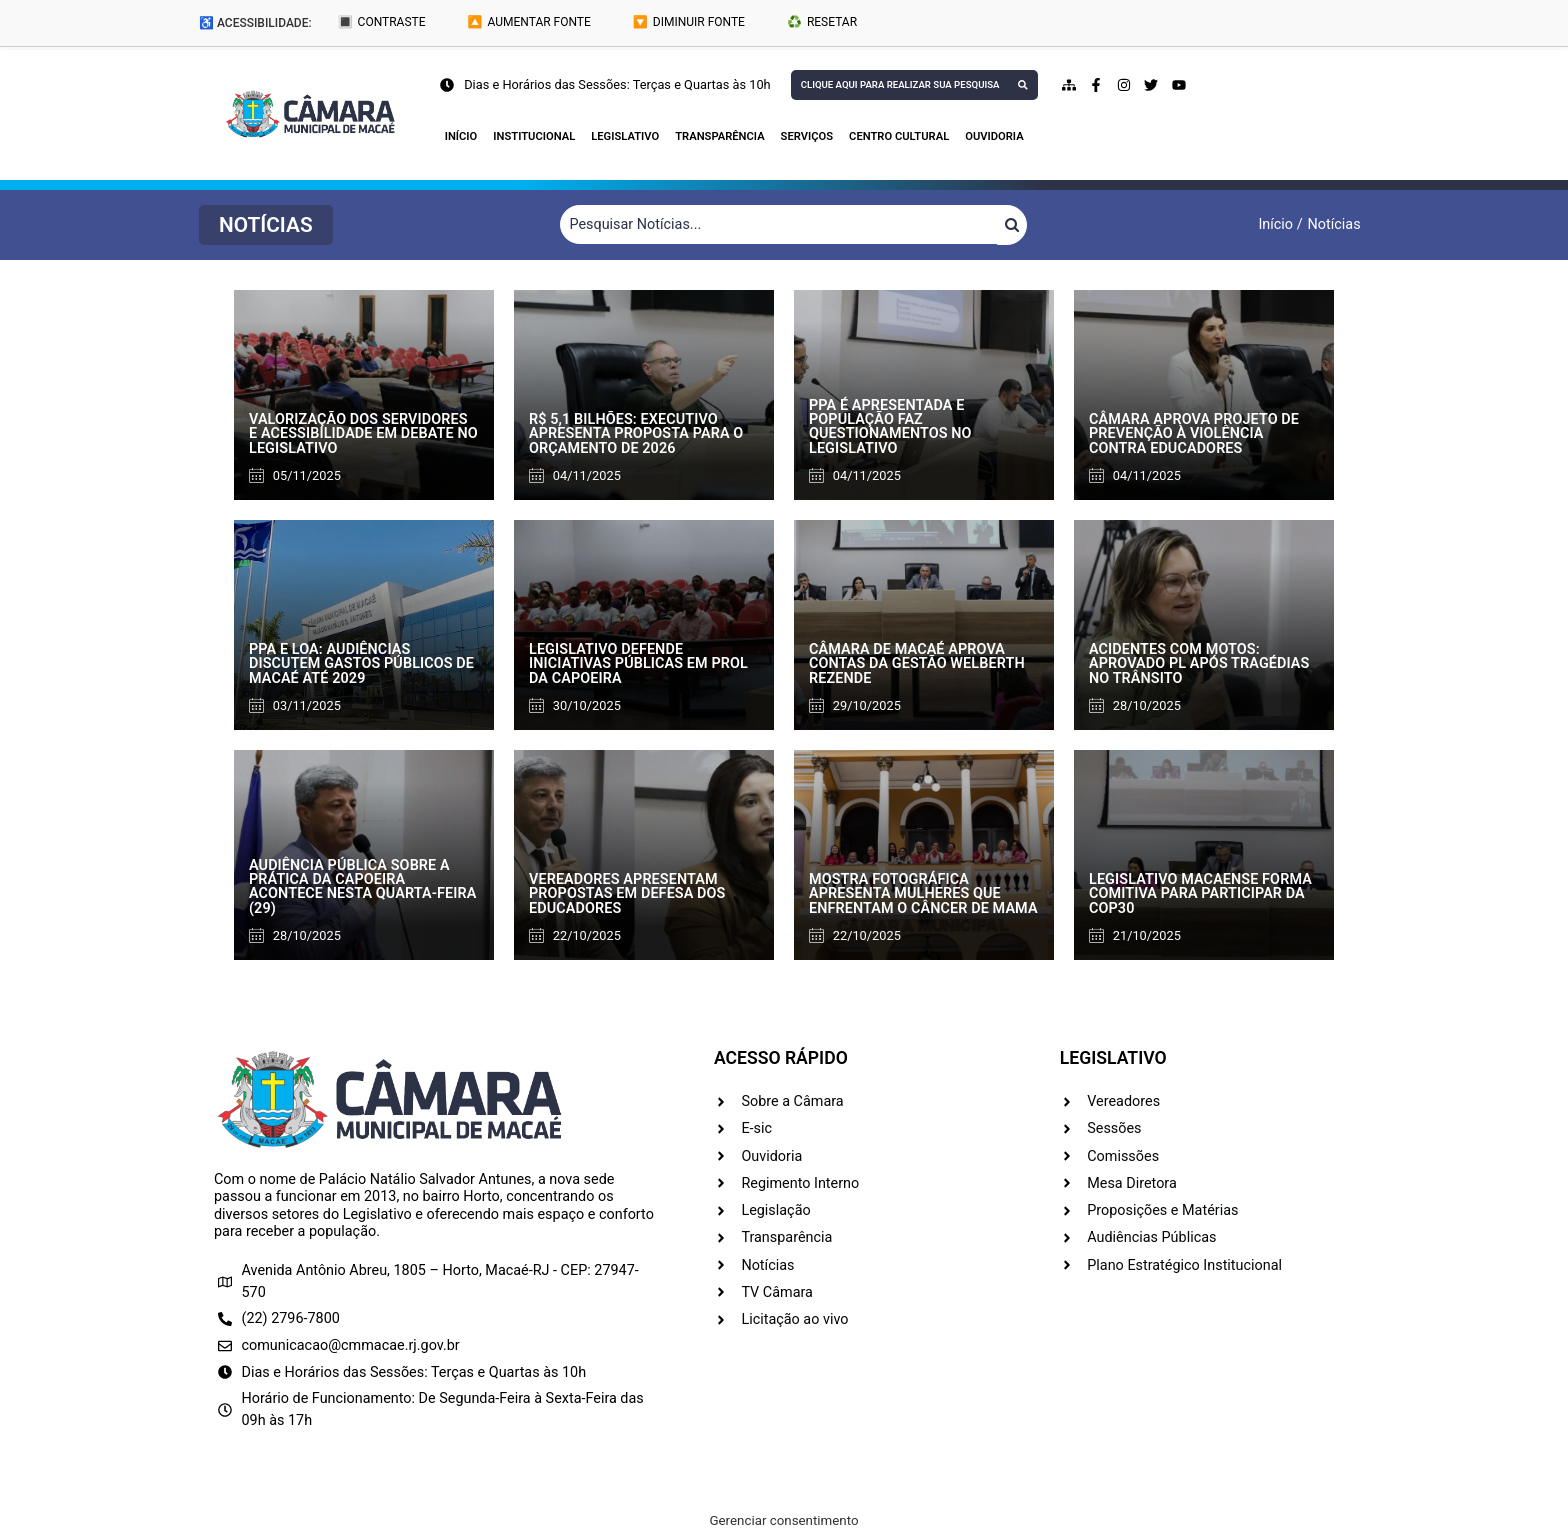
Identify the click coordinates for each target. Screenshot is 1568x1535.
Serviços (807, 136)
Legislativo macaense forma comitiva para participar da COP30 (1200, 894)
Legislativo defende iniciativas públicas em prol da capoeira (638, 664)
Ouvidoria (994, 136)
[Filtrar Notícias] (779, 225)
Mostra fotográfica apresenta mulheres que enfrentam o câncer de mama (923, 894)
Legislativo (625, 136)
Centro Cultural (899, 136)
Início (461, 136)
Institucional (534, 136)
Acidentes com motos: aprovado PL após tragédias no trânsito (1199, 664)
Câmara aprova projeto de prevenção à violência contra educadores (1194, 434)
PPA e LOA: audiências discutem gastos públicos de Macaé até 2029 (361, 664)
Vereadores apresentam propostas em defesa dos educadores (627, 894)
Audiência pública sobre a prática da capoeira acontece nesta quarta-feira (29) (362, 887)
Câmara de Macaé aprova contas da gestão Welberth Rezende (917, 664)
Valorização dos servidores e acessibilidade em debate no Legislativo (363, 434)
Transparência (719, 136)
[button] (266, 225)
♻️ (822, 22)
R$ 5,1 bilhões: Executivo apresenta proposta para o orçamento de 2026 (636, 434)
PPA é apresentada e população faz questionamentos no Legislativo (890, 427)
